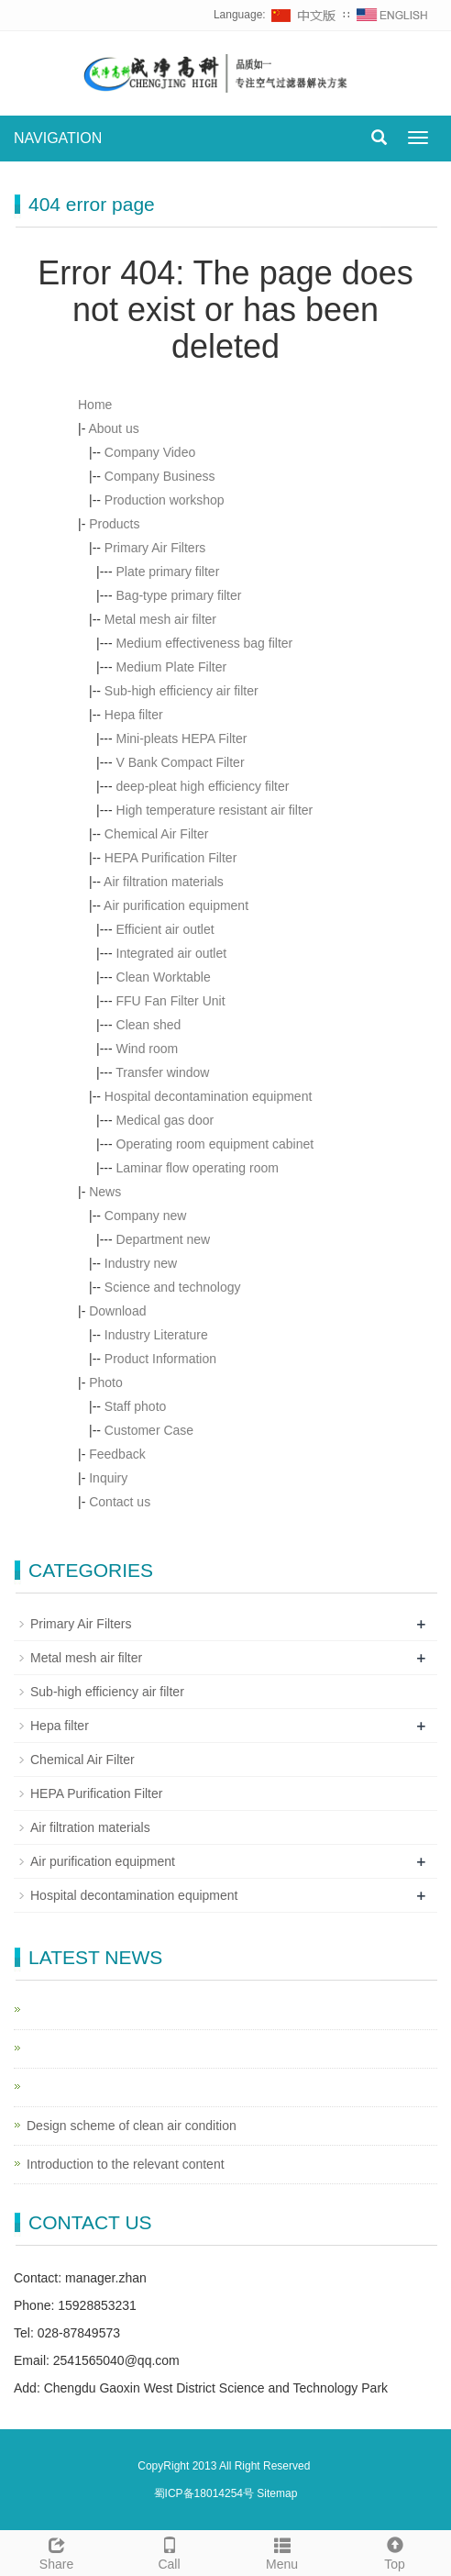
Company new (145, 1215)
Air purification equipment (176, 905)
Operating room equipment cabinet (215, 1144)
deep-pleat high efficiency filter (203, 786)
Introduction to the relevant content (126, 2164)
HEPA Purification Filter (170, 857)
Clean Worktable (163, 977)
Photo (106, 1382)
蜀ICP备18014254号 (206, 2493)
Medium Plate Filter (171, 667)
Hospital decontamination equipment (208, 1096)
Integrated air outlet (171, 953)
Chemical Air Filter (156, 834)
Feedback (117, 1454)
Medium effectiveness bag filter (204, 643)
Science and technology (172, 1287)
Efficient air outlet (165, 929)
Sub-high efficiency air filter (181, 690)
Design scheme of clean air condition (131, 2125)
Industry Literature (156, 1334)
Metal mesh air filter (160, 619)
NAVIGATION (58, 138)
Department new (163, 1239)
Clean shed (149, 1024)
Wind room (147, 1048)
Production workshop (164, 500)
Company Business (159, 476)
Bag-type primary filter (179, 595)
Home (95, 404)
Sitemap (277, 2493)
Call (169, 2551)
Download (117, 1311)
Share (56, 2551)
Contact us (119, 1501)
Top (394, 2551)
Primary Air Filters (154, 547)
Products (114, 523)
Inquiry (108, 1478)
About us (113, 428)
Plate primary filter (168, 571)
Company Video (149, 452)
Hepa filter (133, 714)
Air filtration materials (164, 881)
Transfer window (162, 1072)
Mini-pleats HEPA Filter (182, 738)
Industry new (140, 1263)
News (105, 1191)
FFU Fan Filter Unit (171, 1001)
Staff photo (135, 1406)
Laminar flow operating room (197, 1167)
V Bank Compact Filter (180, 762)
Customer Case (148, 1430)
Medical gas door (165, 1120)
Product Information (160, 1358)
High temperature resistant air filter (215, 810)
